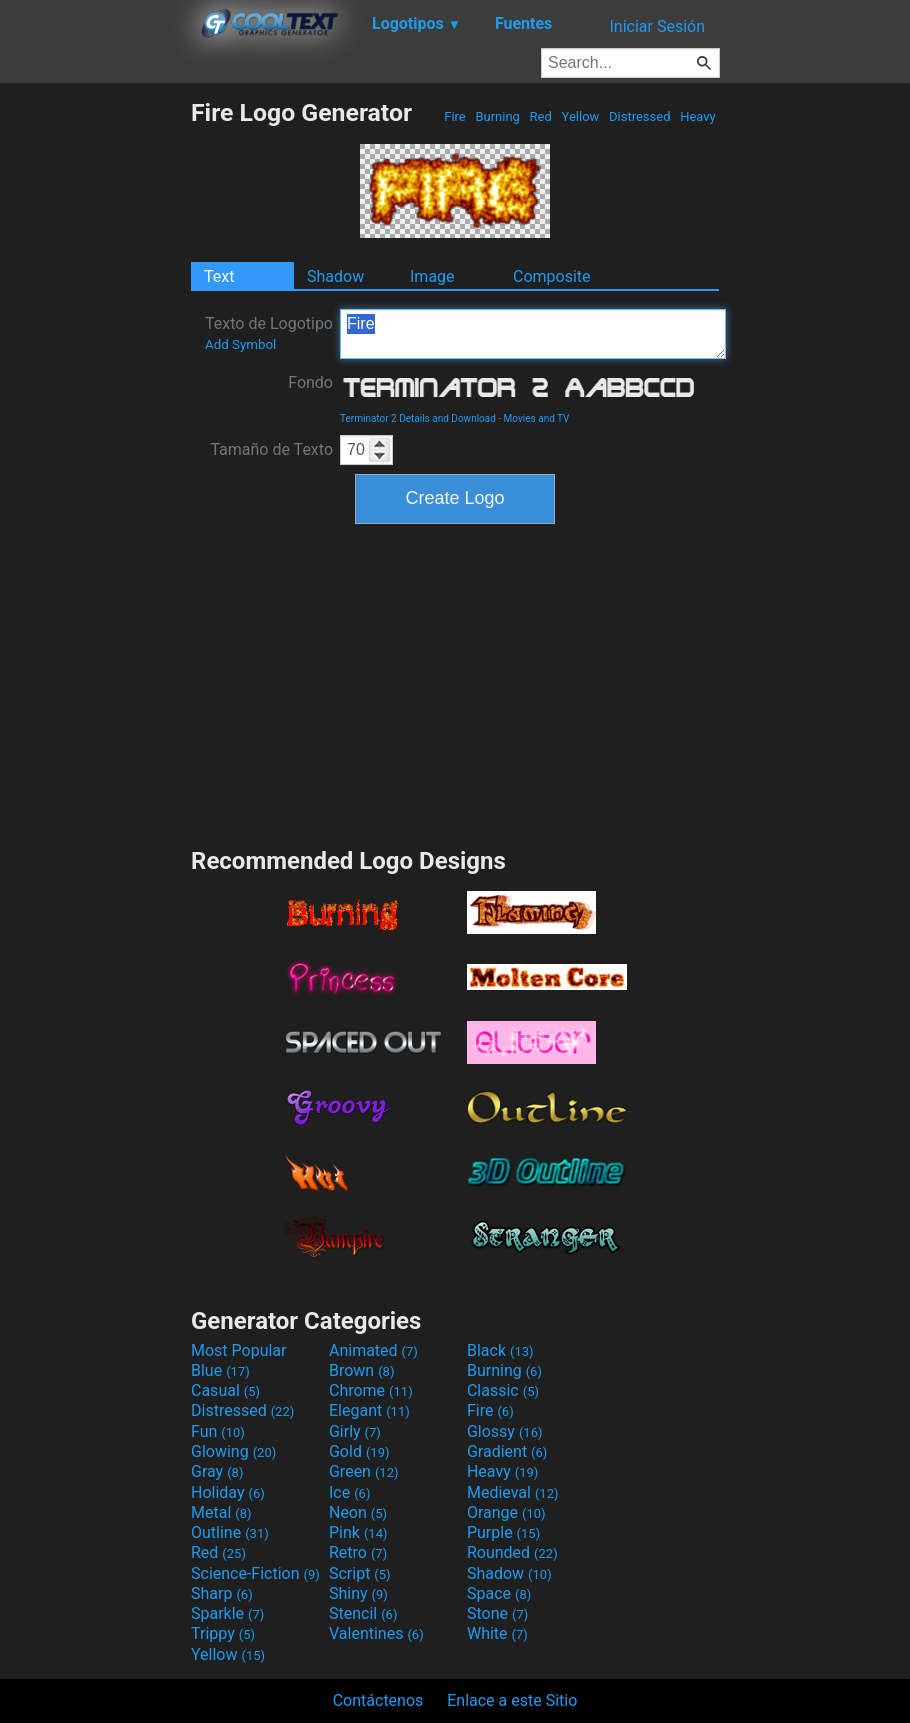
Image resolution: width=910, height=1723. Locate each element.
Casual (225, 1390)
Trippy (223, 1633)
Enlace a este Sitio (512, 1700)
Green (364, 1471)
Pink (358, 1532)
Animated (373, 1350)
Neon (358, 1512)
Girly (355, 1431)
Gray (217, 1471)
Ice (349, 1492)
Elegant (369, 1410)
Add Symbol (240, 344)
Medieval (513, 1492)
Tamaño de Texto (271, 449)
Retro (358, 1552)
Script (360, 1573)
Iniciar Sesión (657, 26)
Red (540, 116)
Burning (497, 116)
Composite (552, 276)
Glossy (505, 1431)
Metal (221, 1512)
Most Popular (239, 1350)
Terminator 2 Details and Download (418, 418)
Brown (361, 1370)
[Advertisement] (95, 398)
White (497, 1633)
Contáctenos (378, 1700)
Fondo (310, 382)
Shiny (358, 1593)
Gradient (507, 1451)
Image (432, 276)
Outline (230, 1532)
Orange (506, 1512)
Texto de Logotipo (269, 333)
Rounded (512, 1552)
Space (499, 1593)
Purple (503, 1532)
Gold (359, 1451)
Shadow (335, 276)
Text (219, 276)
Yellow (580, 116)
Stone (497, 1613)
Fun (218, 1431)
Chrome (371, 1390)
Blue (220, 1370)
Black (500, 1350)
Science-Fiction (255, 1573)
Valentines (376, 1633)
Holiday (228, 1492)
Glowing (233, 1451)
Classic (503, 1390)
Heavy (698, 116)
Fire (455, 116)
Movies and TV (537, 418)
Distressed (640, 116)
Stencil (363, 1613)
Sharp (222, 1593)
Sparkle (227, 1613)
